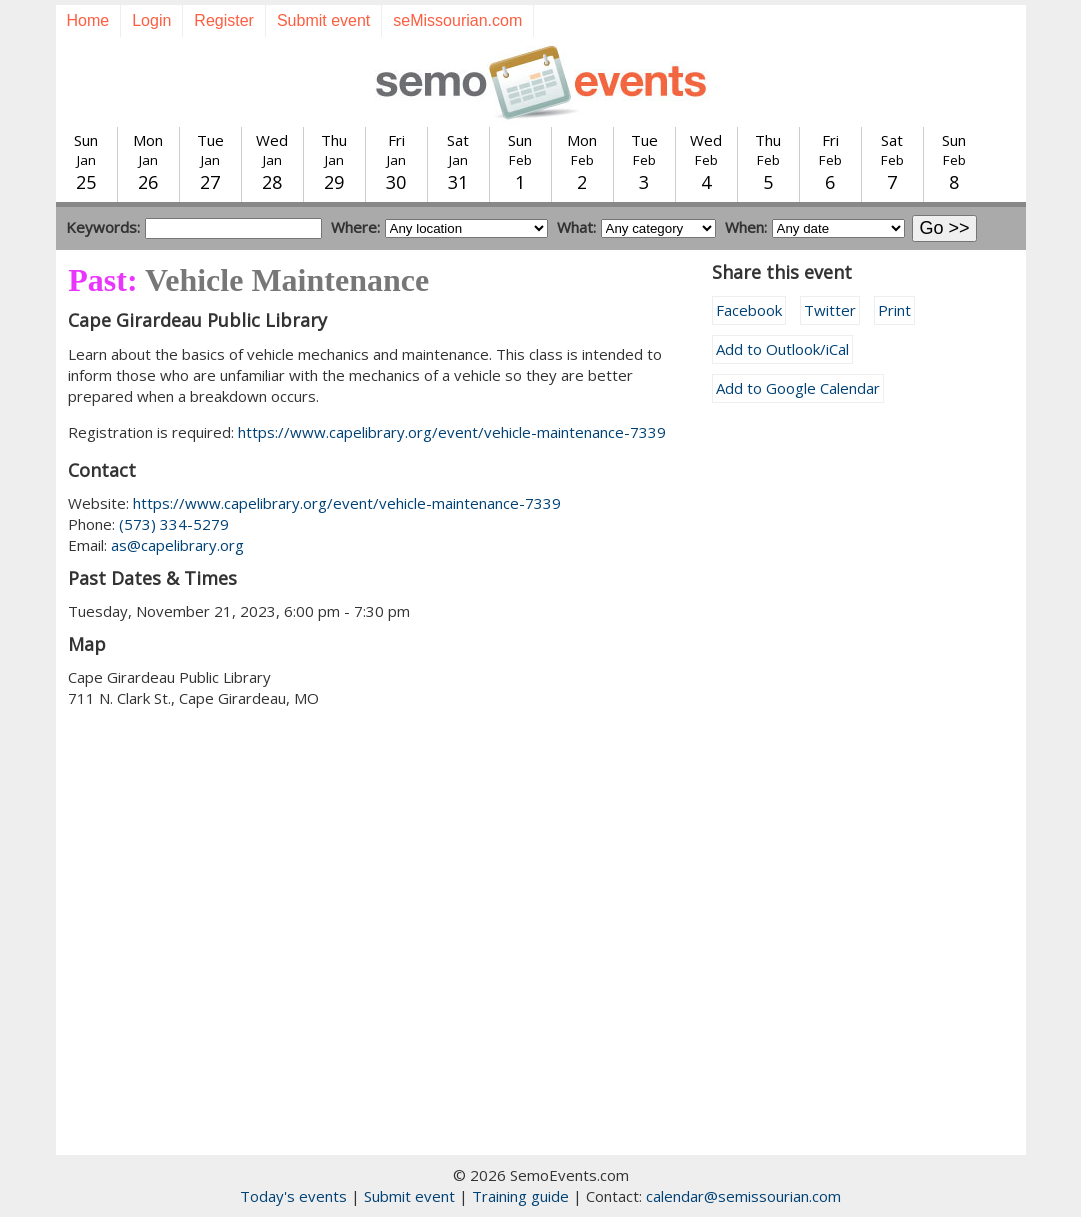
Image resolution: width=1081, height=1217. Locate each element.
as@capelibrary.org (177, 545)
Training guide (520, 1196)
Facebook (749, 310)
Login (151, 20)
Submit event (323, 20)
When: (746, 227)
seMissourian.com (457, 20)
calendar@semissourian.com (743, 1196)
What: (576, 227)
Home (88, 20)
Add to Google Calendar (798, 388)
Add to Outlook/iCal (782, 349)
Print (894, 310)
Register (224, 20)
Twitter (830, 310)
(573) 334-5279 (174, 524)
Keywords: (103, 227)
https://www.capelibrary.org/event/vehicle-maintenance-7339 (452, 432)
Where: (355, 227)
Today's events (293, 1196)
